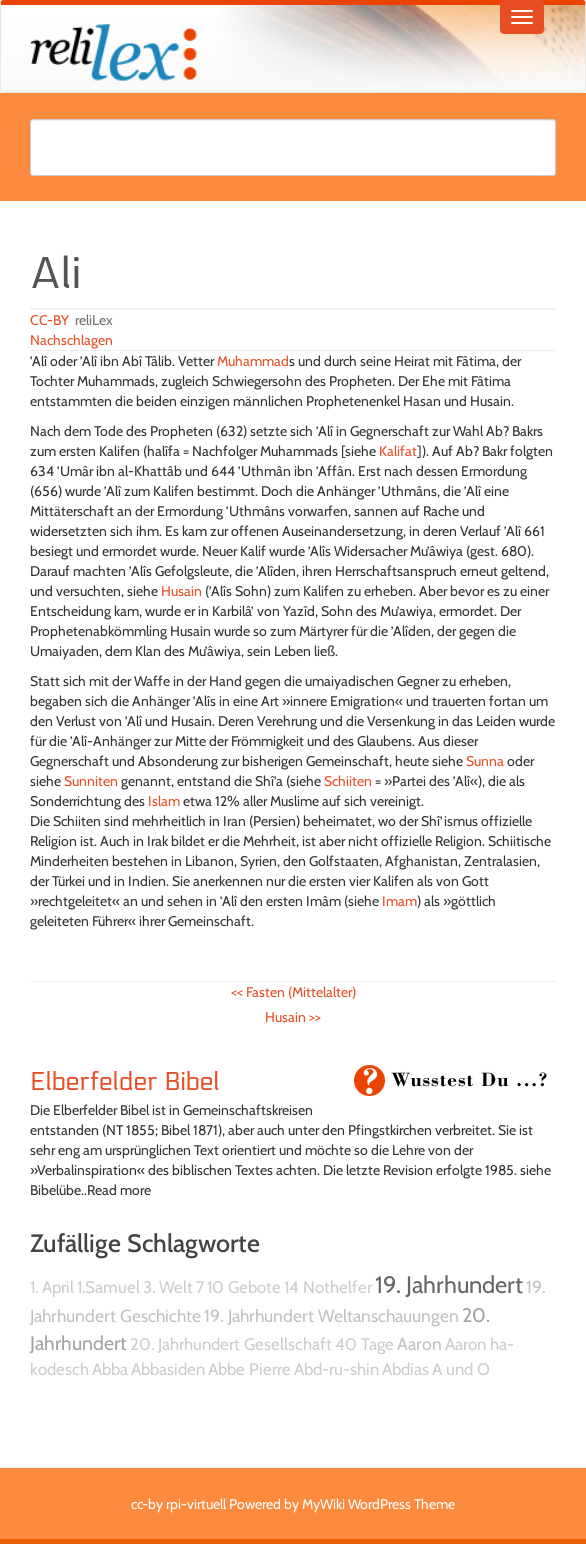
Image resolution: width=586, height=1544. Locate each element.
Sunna (485, 761)
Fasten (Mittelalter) (293, 992)
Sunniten (91, 781)
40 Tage (364, 1344)
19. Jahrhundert (449, 1284)
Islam (164, 801)
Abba (110, 1369)
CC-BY (49, 320)
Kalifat (398, 451)
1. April (52, 1287)
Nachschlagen (71, 340)
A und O (461, 1369)
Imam (399, 901)
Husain (181, 591)
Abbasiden (168, 1369)
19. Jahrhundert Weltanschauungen (331, 1315)
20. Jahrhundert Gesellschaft (231, 1344)
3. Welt (168, 1287)
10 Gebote (244, 1287)
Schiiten (348, 781)
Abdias (405, 1369)
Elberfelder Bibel (125, 1082)
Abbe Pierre (249, 1369)
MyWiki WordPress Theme (378, 1504)
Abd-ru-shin (336, 1369)
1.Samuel (108, 1287)
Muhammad (253, 361)
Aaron (419, 1343)
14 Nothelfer (328, 1287)
